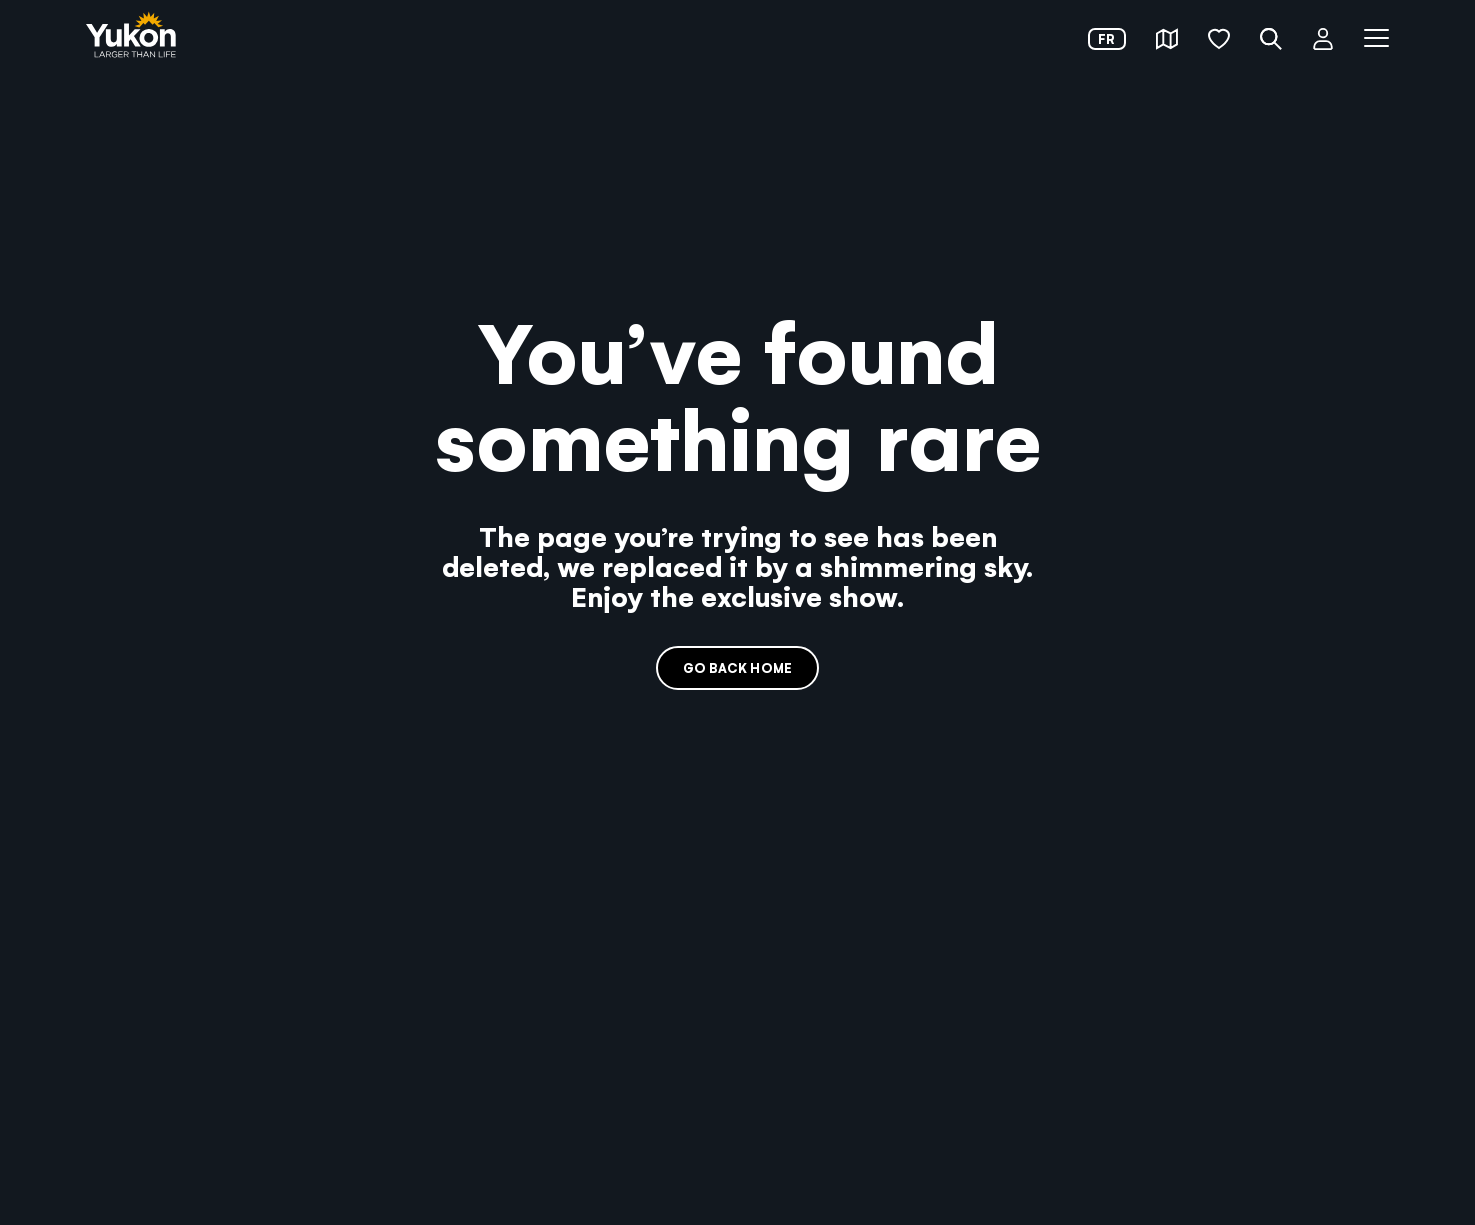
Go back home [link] (737, 667)
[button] (1167, 39)
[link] (131, 36)
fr (1106, 38)
